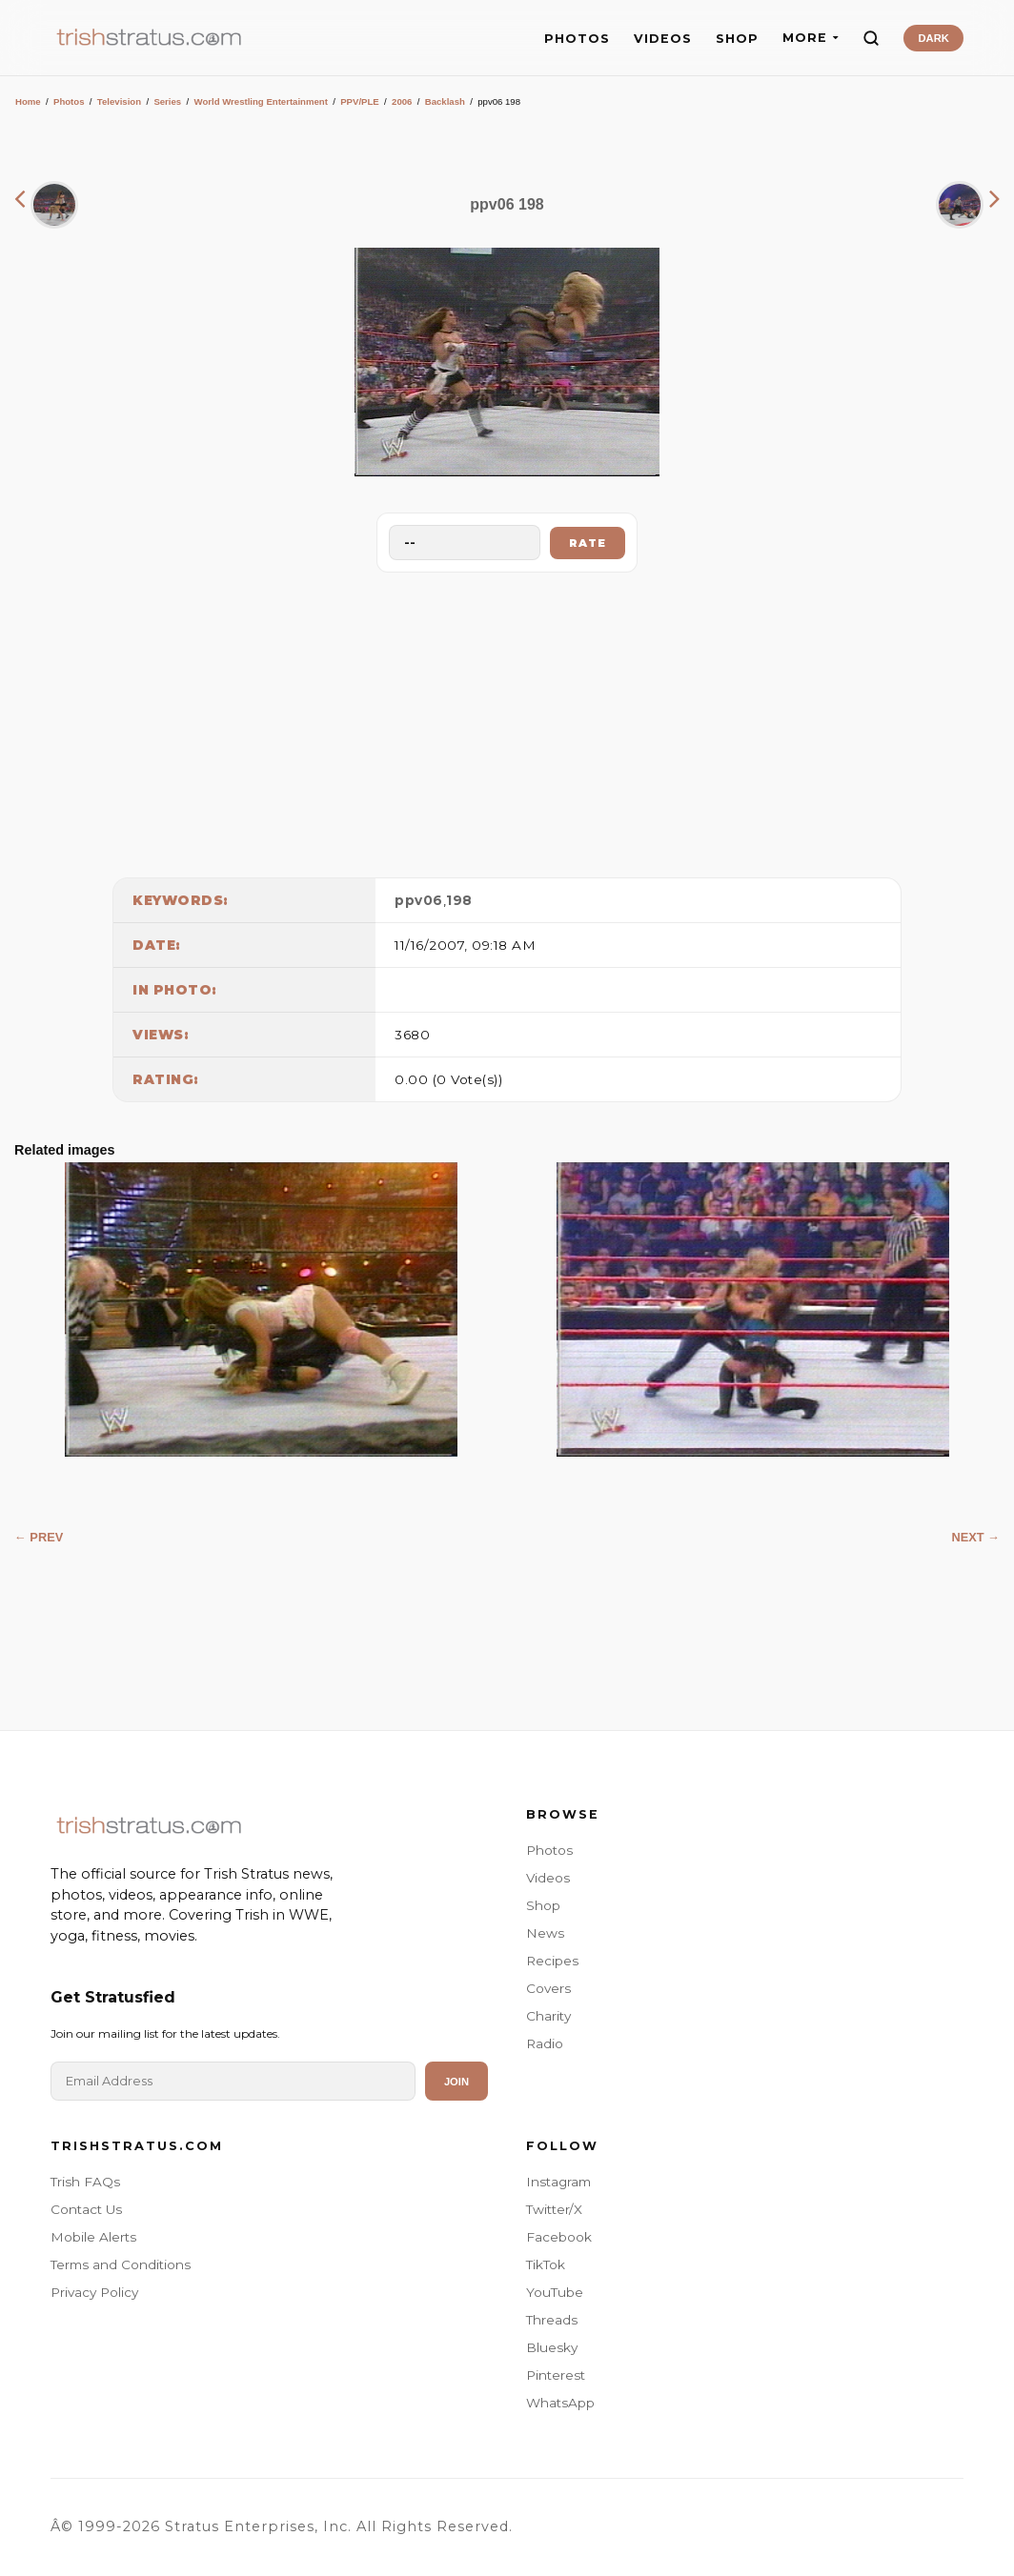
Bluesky (552, 2347)
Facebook (559, 2236)
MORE (810, 37)
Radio (544, 2043)
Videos (548, 1877)
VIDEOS (663, 38)
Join (456, 2081)
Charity (548, 2015)
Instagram (558, 2181)
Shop (543, 1905)
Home (28, 101)
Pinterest (555, 2375)
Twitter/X (554, 2209)
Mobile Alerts (93, 2236)
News (545, 1933)
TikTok (545, 2264)
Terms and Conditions (121, 2264)
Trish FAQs (85, 2181)
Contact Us (86, 2209)
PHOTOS (577, 38)
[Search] (871, 38)
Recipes (552, 1960)
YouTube (554, 2292)
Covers (548, 1988)
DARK (933, 38)
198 (459, 900)
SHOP (737, 38)
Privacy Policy (94, 2292)
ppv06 (419, 900)
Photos (69, 101)
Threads (552, 2319)
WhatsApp (560, 2402)
